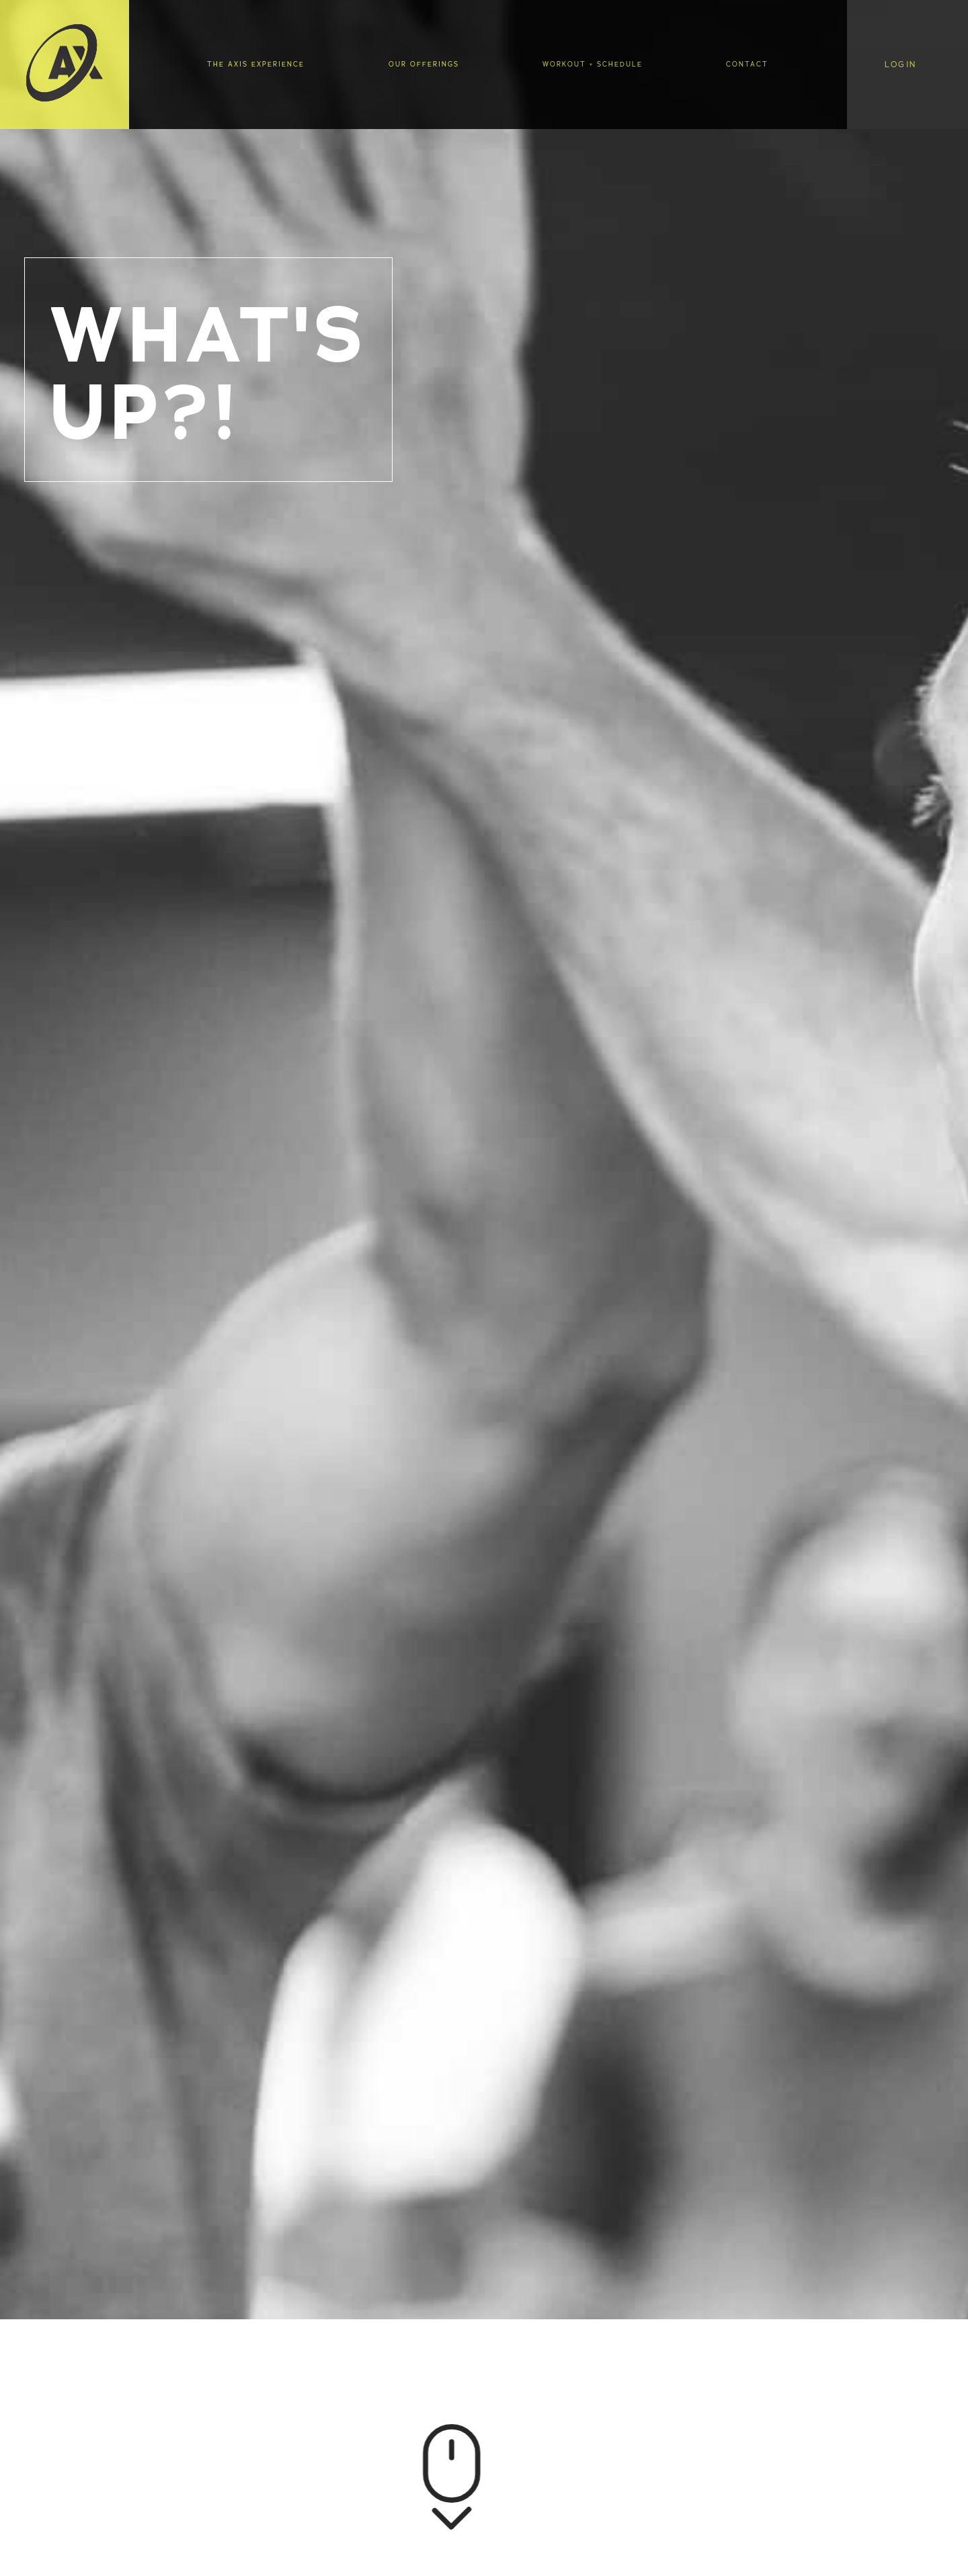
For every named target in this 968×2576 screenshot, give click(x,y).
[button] (907, 64)
